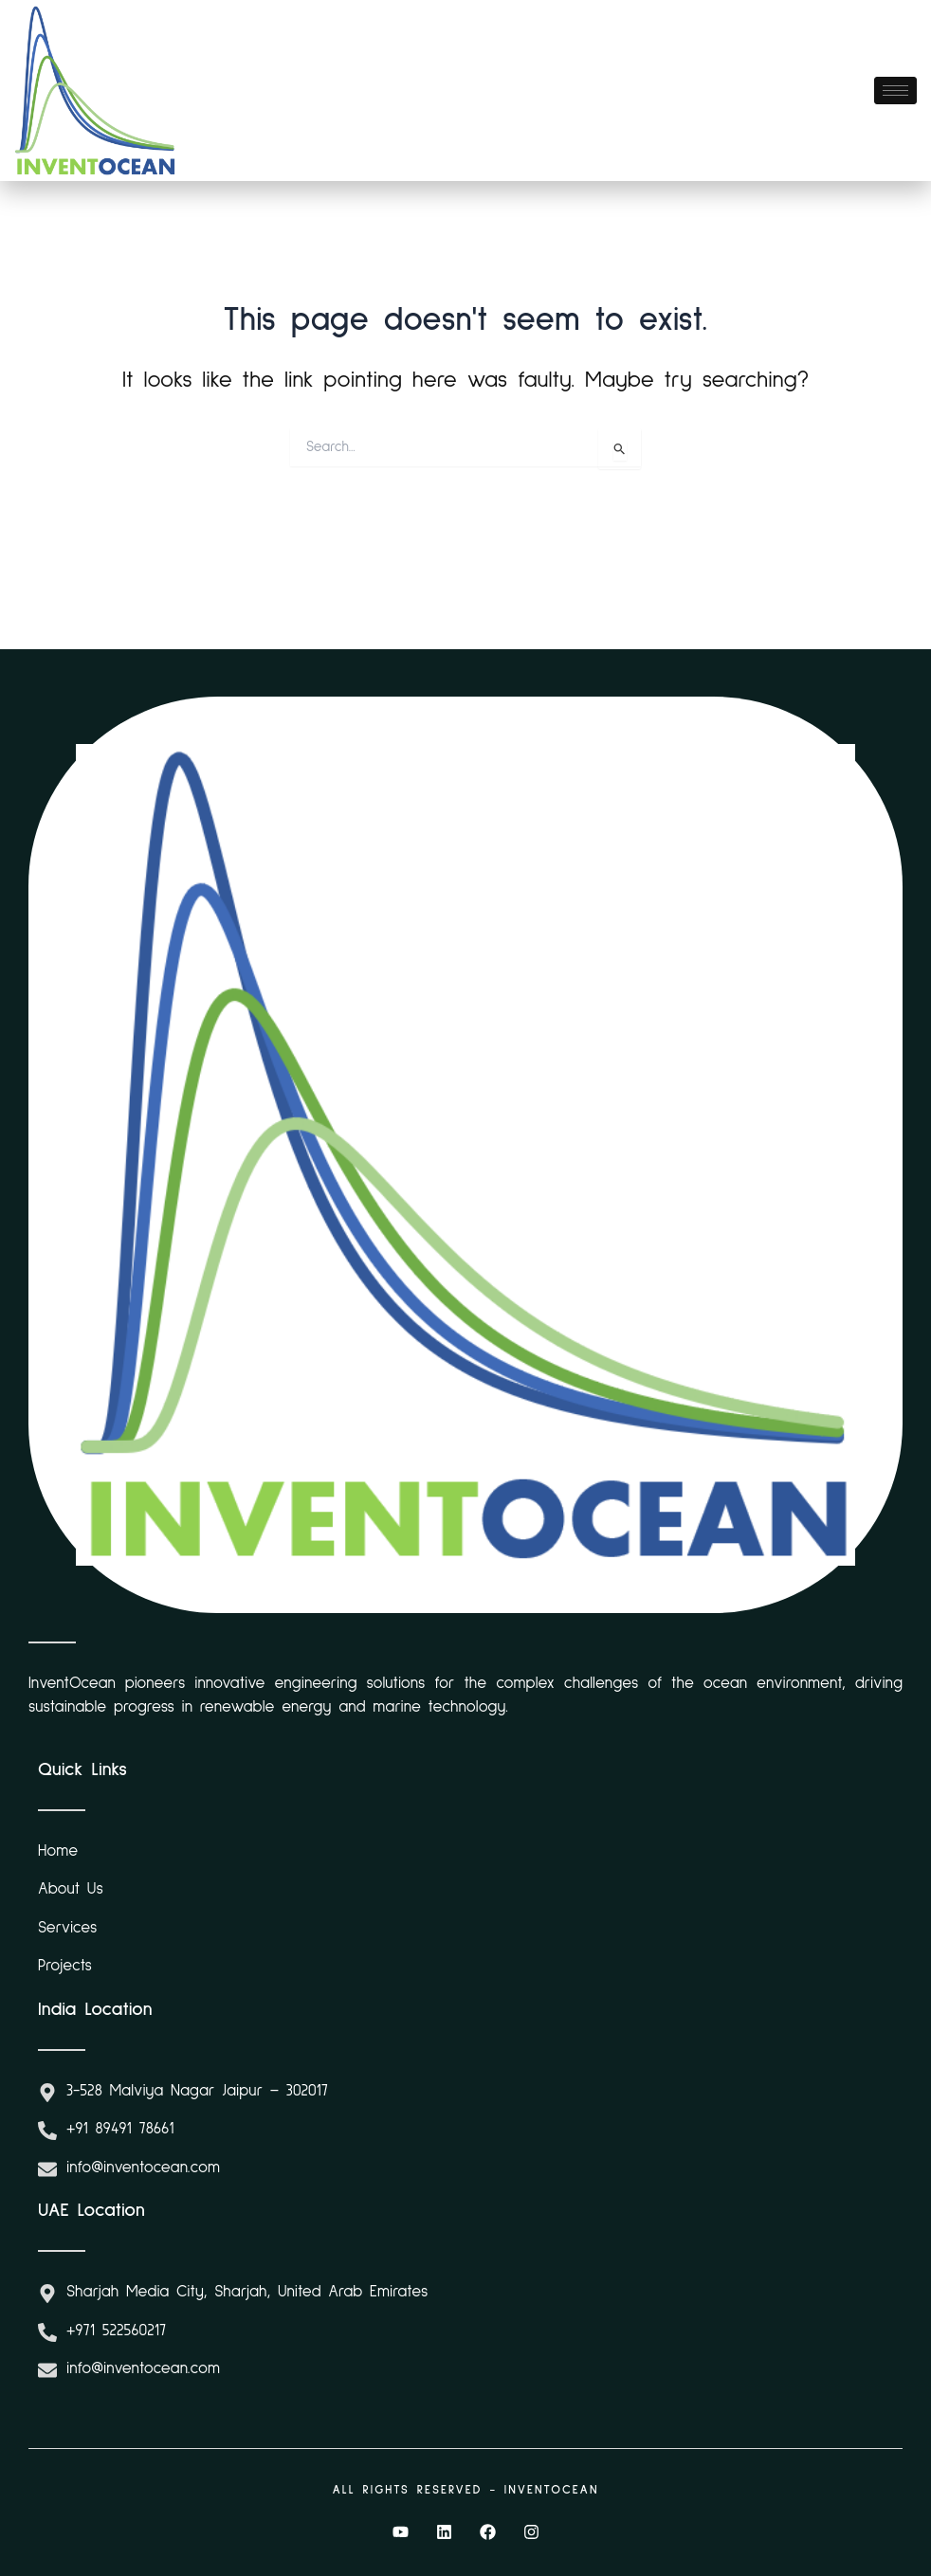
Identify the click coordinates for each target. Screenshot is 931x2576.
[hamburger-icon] (895, 90)
